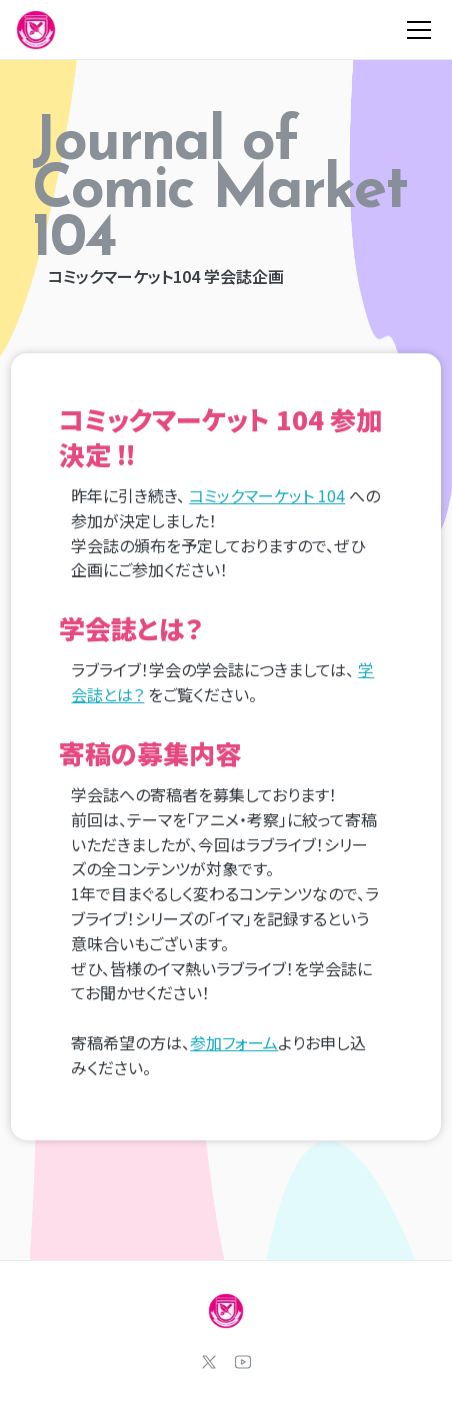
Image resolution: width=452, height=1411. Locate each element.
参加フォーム (234, 1043)
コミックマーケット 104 (267, 496)
